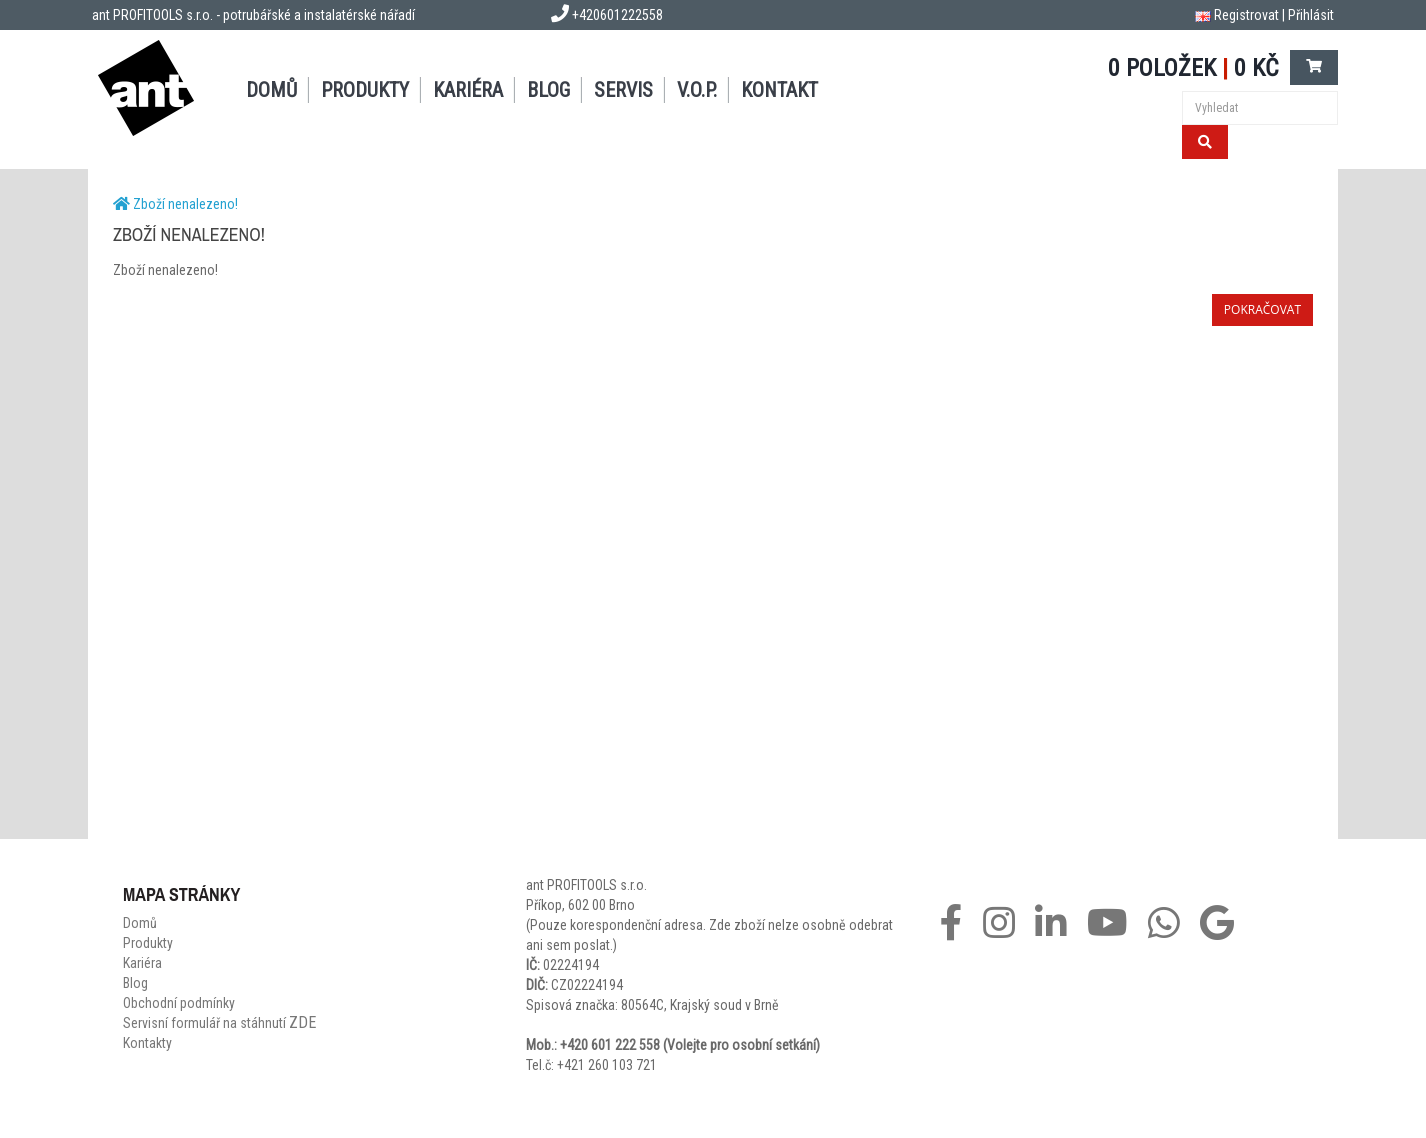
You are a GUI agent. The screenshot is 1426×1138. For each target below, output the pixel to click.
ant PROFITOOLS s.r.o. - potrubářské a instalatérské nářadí (253, 15)
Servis (623, 90)
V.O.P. (697, 90)
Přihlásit (1311, 15)
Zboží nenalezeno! (185, 204)
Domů (271, 90)
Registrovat (1246, 15)
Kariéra (468, 90)
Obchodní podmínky (179, 1003)
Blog (548, 90)
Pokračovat (1262, 309)
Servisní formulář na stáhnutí (219, 1023)
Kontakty (147, 1043)
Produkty (365, 90)
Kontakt (779, 90)
